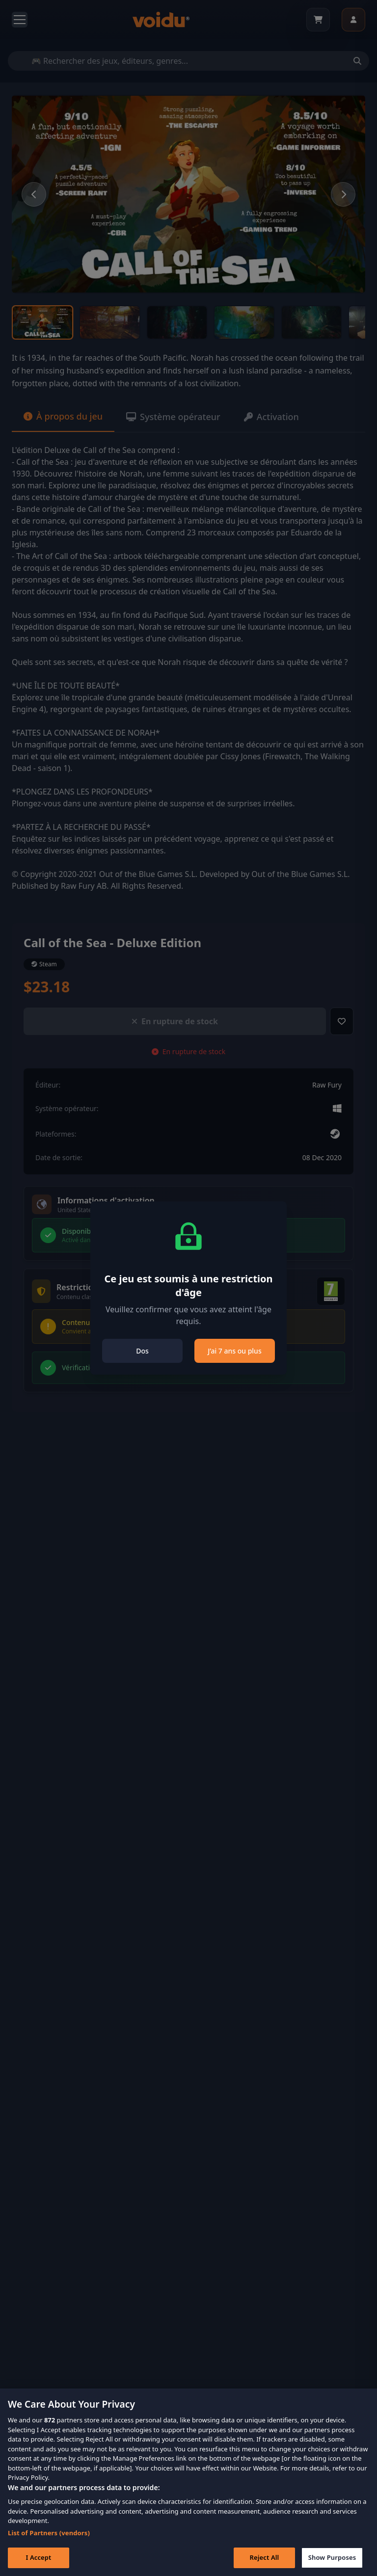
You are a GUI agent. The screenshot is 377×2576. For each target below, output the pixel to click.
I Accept (38, 2561)
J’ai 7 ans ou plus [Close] (234, 1350)
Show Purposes (332, 2561)
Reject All (264, 2561)
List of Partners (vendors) (49, 2536)
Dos (142, 1350)
